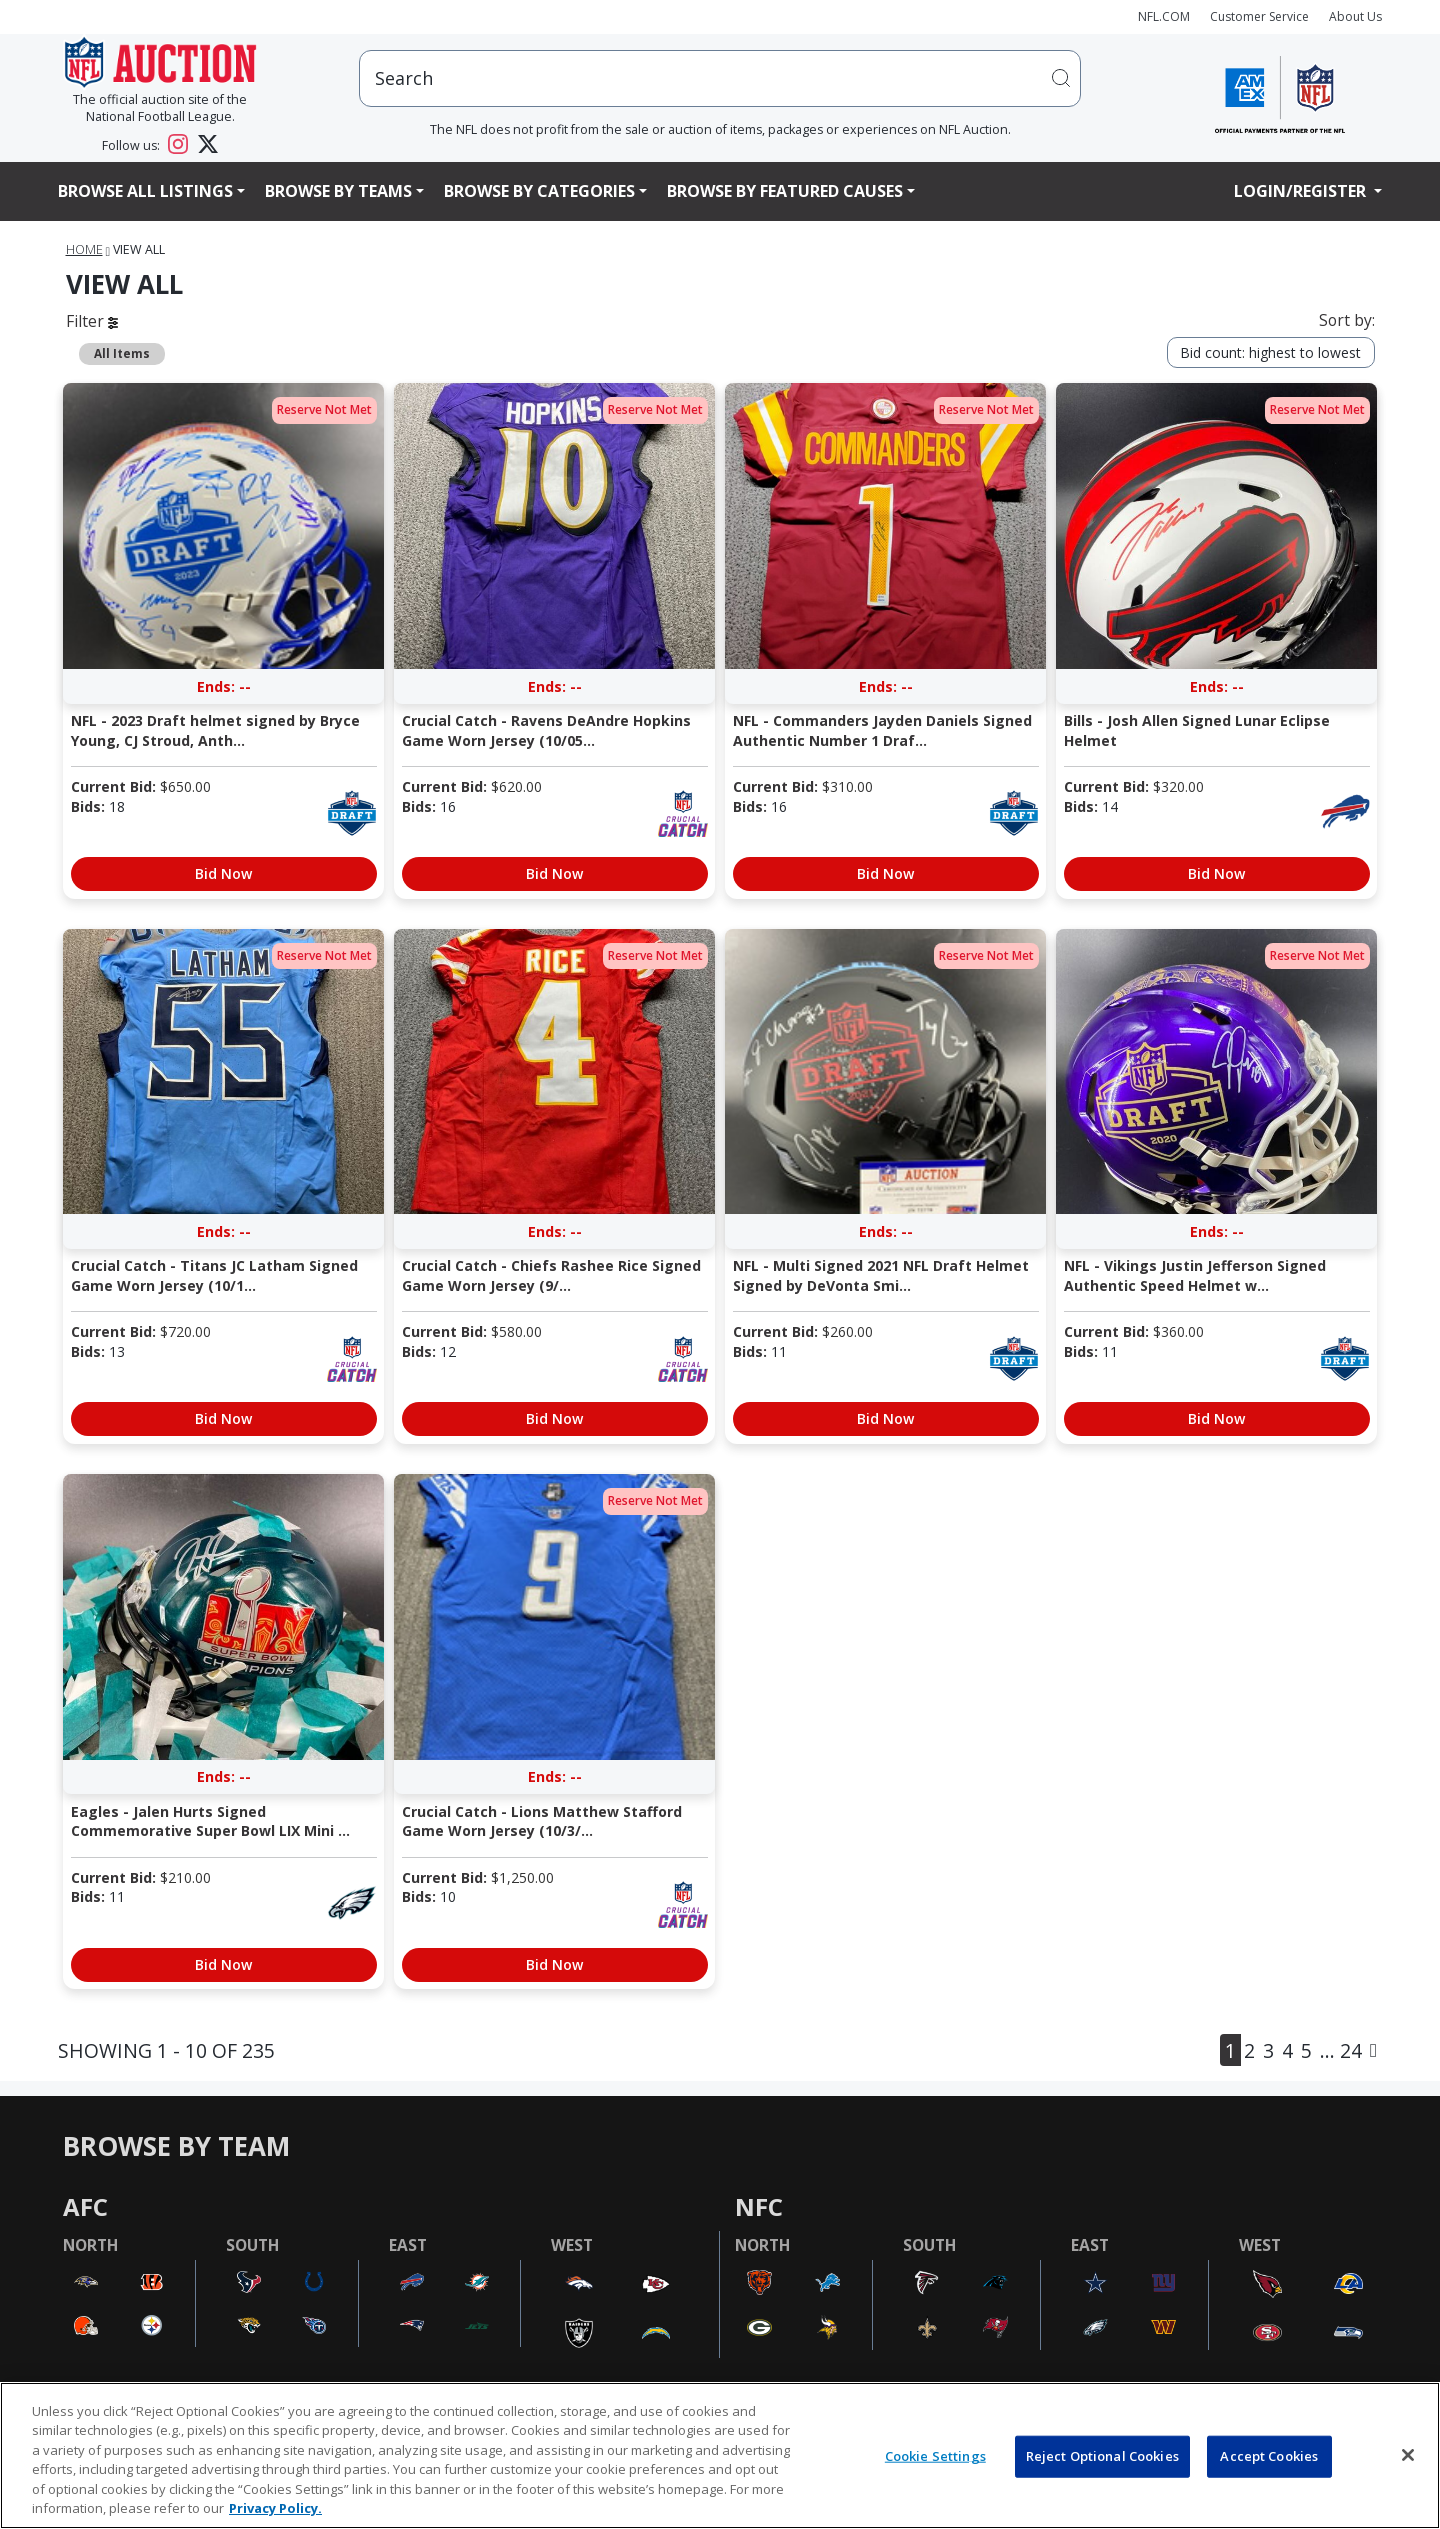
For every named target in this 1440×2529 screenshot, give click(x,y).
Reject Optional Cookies (1102, 2456)
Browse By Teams (338, 191)
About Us (1355, 16)
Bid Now (223, 873)
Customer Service (1259, 16)
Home (84, 249)
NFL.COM (1164, 16)
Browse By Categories (539, 191)
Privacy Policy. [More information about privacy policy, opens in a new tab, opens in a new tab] (275, 2508)
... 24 (1341, 2050)
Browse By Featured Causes (785, 191)
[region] (720, 2455)
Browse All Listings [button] (145, 191)
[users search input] (720, 78)
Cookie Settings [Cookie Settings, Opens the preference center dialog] (935, 2456)
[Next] (1373, 2050)
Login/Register (1302, 191)
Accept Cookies (1269, 2456)
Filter (92, 321)
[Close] (1408, 2455)
